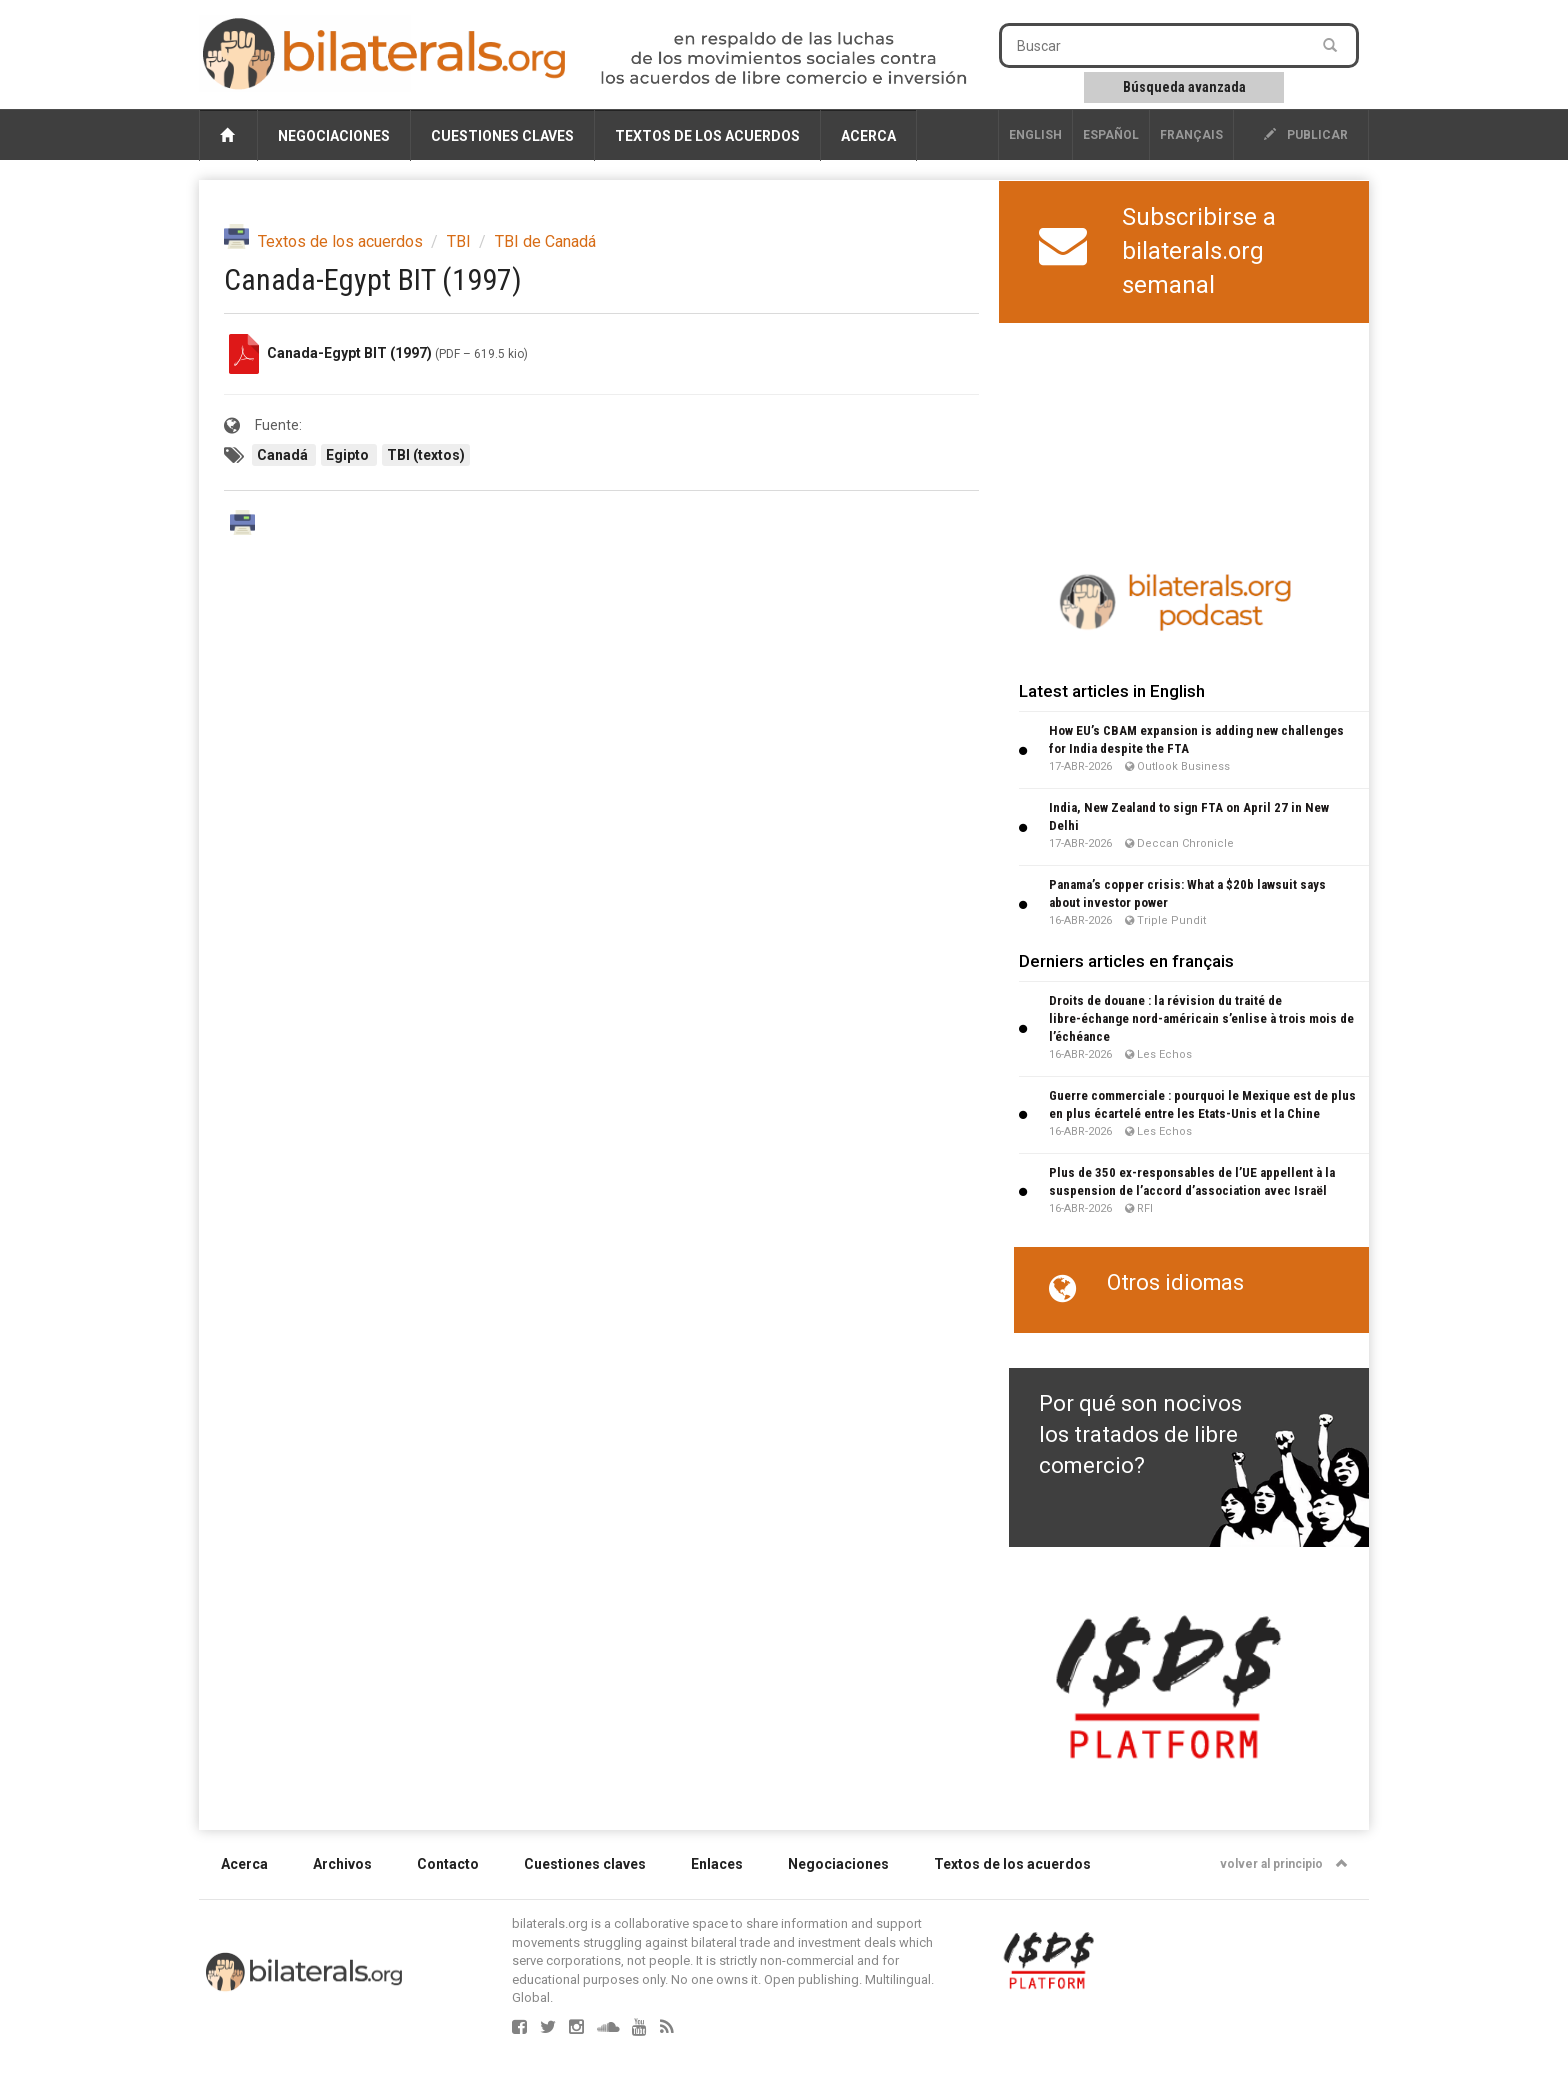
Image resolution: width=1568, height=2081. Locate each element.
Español (1111, 135)
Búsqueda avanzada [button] (1184, 87)
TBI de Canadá (545, 241)
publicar (1306, 135)
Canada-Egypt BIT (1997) (349, 353)
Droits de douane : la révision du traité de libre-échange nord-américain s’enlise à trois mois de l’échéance (1201, 1018)
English (1035, 135)
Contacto (448, 1864)
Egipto (349, 455)
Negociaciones (334, 136)
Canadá (284, 455)
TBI (459, 241)
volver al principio (1284, 1864)
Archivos (342, 1864)
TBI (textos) (426, 455)
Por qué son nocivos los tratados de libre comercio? (1140, 1435)
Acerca (868, 136)
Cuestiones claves (502, 136)
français (1191, 135)
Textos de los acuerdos (707, 136)
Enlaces (717, 1864)
